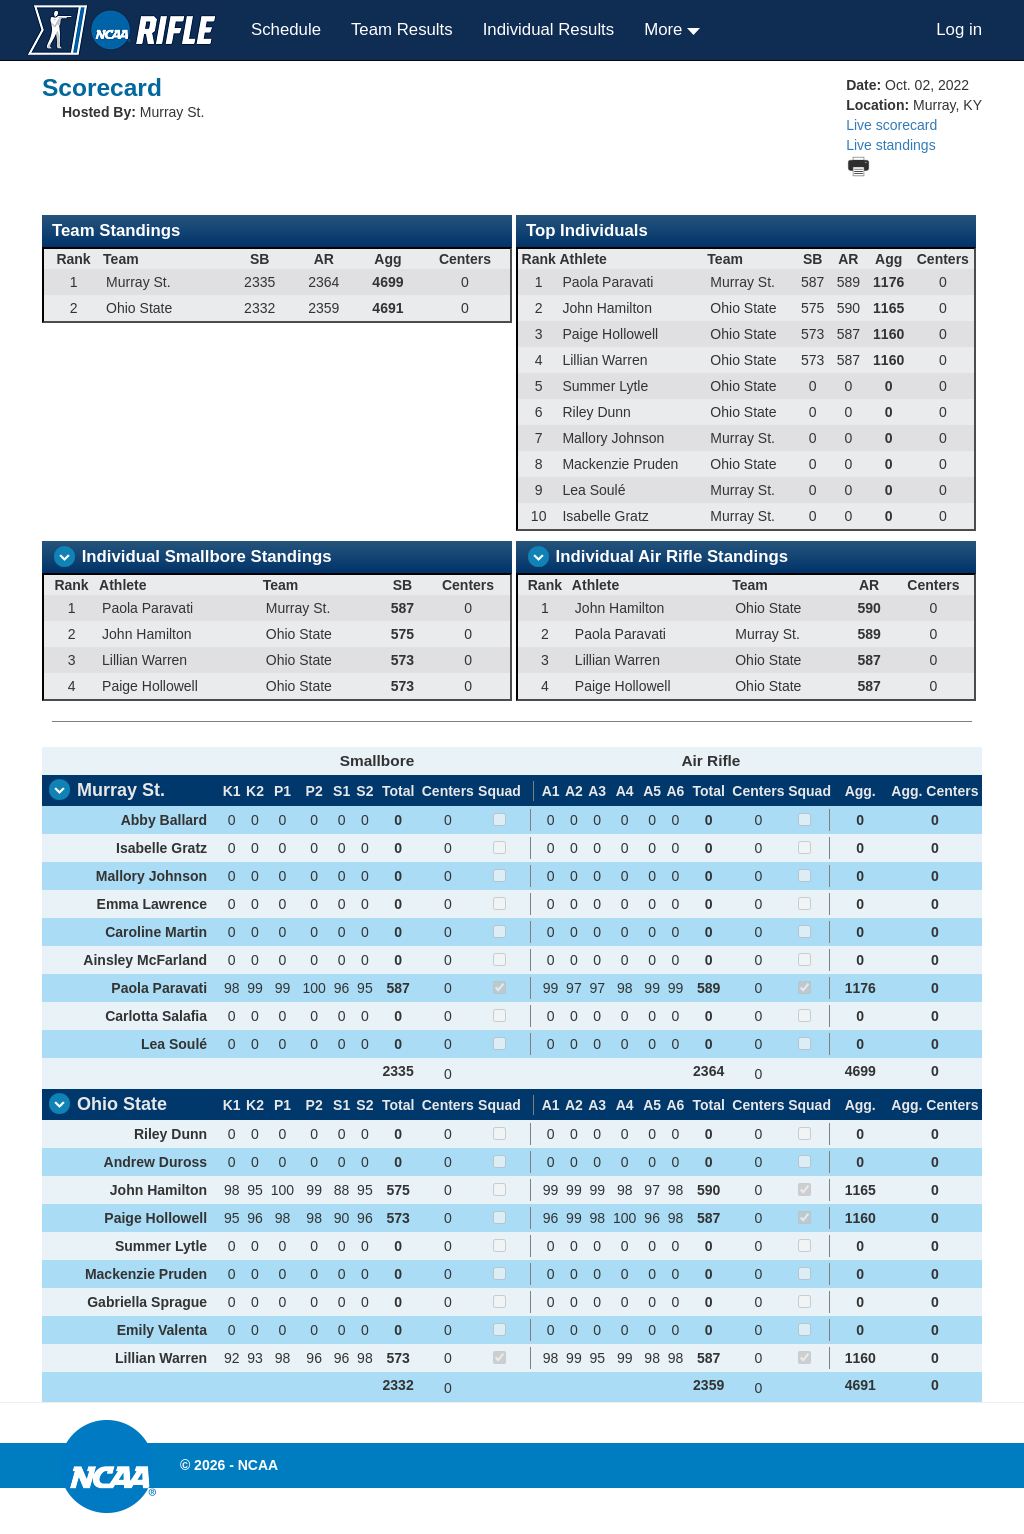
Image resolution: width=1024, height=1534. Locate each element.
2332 (398, 1385)
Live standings (891, 145)
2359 (708, 1385)
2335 (398, 1071)
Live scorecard (891, 125)
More (665, 29)
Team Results (402, 29)
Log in (959, 29)
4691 (860, 1385)
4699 (860, 1071)
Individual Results (549, 29)
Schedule (286, 29)
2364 (708, 1071)
